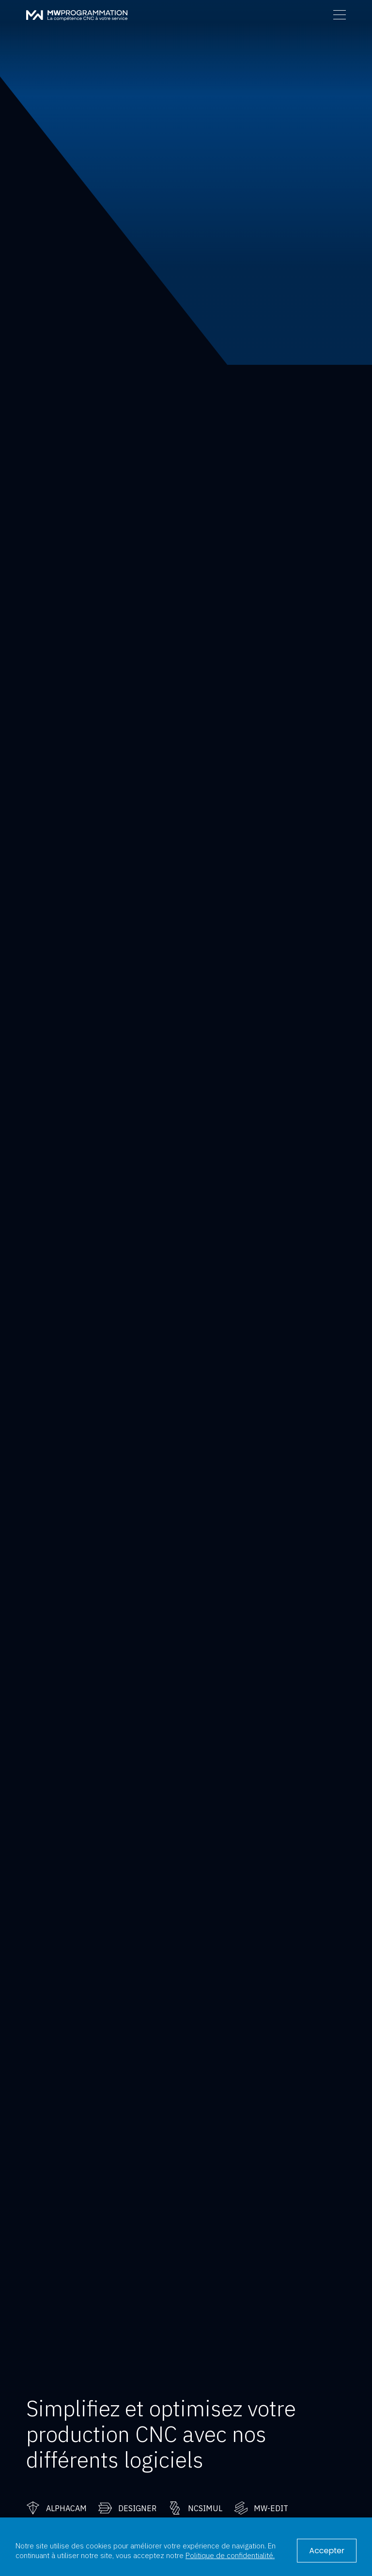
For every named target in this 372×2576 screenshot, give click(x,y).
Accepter (326, 2550)
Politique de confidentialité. (230, 2555)
